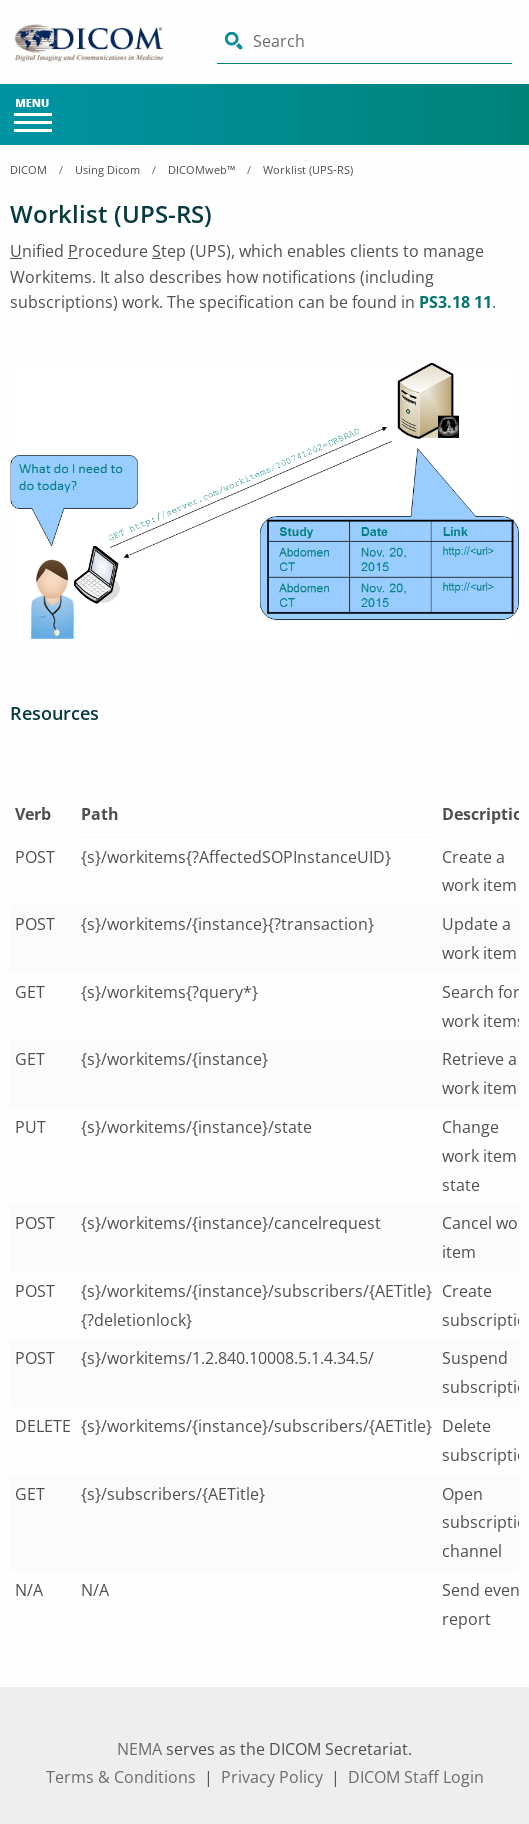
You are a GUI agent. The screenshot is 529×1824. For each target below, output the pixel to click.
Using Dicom (107, 169)
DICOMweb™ (201, 169)
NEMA (139, 1749)
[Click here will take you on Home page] (99, 43)
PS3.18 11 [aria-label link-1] (455, 302)
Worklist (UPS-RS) (308, 169)
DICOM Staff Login (416, 1777)
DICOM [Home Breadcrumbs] (28, 169)
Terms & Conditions (121, 1777)
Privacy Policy (272, 1777)
